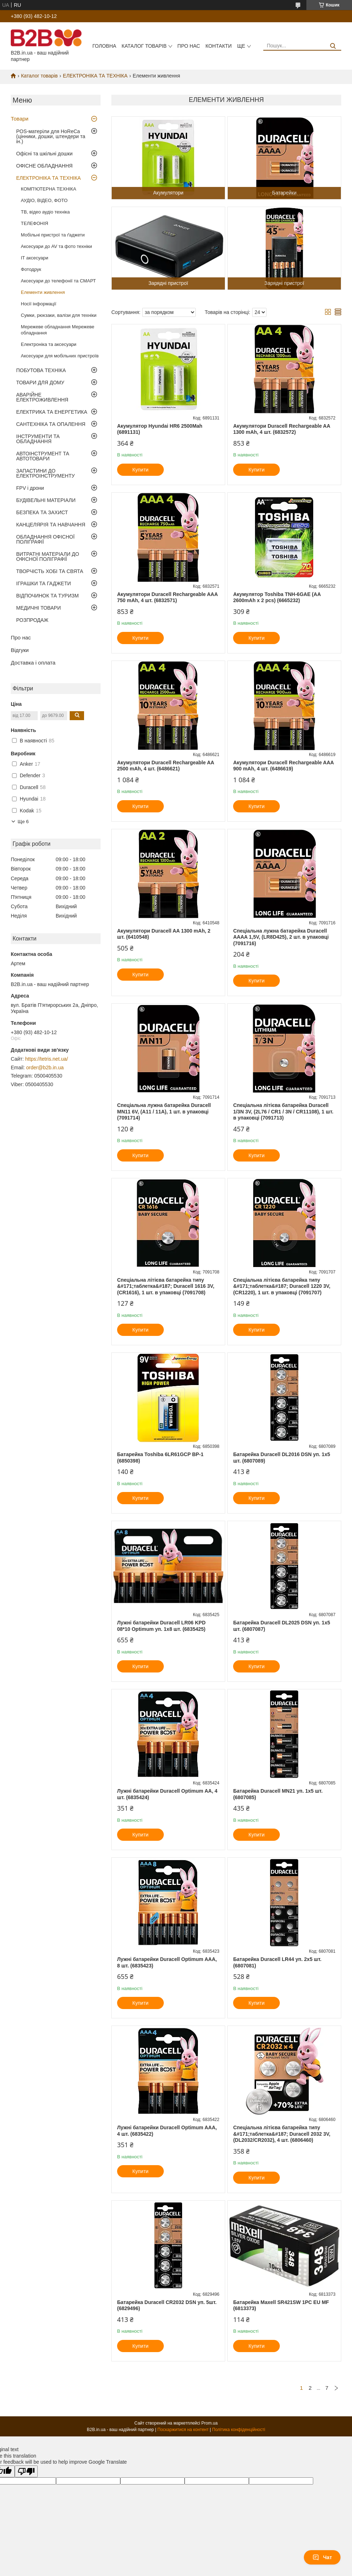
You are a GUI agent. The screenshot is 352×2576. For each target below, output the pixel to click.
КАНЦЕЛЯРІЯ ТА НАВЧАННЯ (50, 524)
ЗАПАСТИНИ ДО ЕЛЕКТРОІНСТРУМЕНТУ (45, 473)
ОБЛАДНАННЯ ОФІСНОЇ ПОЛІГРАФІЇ (45, 539)
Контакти (218, 46)
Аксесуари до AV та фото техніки (56, 246)
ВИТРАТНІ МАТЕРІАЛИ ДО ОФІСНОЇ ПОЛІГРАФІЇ (47, 556)
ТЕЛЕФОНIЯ (34, 223)
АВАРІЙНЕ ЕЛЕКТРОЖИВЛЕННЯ (42, 397)
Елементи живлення (43, 292)
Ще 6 (23, 821)
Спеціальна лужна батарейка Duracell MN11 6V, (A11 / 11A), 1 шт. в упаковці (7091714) (164, 1111)
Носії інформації (38, 303)
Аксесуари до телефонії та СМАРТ (58, 280)
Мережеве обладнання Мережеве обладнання (57, 330)
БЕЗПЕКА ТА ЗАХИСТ (42, 512)
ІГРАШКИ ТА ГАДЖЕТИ (43, 583)
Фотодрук (31, 269)
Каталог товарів (144, 46)
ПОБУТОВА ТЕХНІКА (41, 370)
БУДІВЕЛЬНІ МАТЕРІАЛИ (45, 500)
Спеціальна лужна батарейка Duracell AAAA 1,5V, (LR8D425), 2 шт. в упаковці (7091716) (281, 937)
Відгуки (20, 650)
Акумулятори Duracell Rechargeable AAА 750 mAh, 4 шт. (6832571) (167, 597)
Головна (104, 46)
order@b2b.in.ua (45, 1067)
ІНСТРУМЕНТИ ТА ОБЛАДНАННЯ (38, 438)
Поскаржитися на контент (182, 2429)
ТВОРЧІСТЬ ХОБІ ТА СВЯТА (49, 571)
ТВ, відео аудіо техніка (45, 212)
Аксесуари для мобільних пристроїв (60, 355)
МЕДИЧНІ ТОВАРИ (38, 608)
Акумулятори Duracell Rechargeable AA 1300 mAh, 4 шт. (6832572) (281, 429)
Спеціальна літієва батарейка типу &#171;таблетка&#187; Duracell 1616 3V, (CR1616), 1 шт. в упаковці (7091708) (165, 1286)
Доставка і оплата (33, 663)
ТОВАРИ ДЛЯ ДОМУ (40, 382)
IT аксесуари (34, 258)
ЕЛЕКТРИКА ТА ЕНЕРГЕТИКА (51, 412)
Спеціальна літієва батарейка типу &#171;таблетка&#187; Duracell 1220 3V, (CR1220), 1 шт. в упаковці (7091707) (281, 1286)
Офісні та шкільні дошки (44, 153)
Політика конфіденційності (238, 2429)
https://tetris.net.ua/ (46, 1059)
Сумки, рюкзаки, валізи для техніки (58, 315)
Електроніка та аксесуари (49, 344)
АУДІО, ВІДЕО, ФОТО (44, 200)
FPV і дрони (30, 488)
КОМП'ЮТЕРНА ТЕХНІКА (48, 189)
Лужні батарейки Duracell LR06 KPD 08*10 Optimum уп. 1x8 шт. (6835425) (161, 1626)
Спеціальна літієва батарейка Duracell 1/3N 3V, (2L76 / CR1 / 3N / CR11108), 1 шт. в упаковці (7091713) (283, 1111)
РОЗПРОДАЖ (32, 620)
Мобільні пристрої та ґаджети (53, 235)
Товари (19, 119)
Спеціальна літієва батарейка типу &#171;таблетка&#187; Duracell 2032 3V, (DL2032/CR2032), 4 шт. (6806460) (281, 2134)
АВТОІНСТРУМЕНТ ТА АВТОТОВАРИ (42, 456)
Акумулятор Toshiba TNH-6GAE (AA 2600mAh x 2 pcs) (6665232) (277, 597)
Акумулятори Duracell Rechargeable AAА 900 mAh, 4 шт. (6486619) (283, 766)
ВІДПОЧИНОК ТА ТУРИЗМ (47, 596)
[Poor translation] (26, 2471)
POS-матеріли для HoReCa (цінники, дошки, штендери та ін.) (50, 136)
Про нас (188, 46)
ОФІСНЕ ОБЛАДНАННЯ (44, 166)
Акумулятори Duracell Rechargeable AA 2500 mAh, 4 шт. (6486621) (165, 766)
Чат (322, 2557)
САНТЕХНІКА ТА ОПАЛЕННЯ (50, 424)
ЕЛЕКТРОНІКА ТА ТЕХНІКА (95, 75)
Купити (141, 470)
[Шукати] (333, 46)
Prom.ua (210, 2423)
